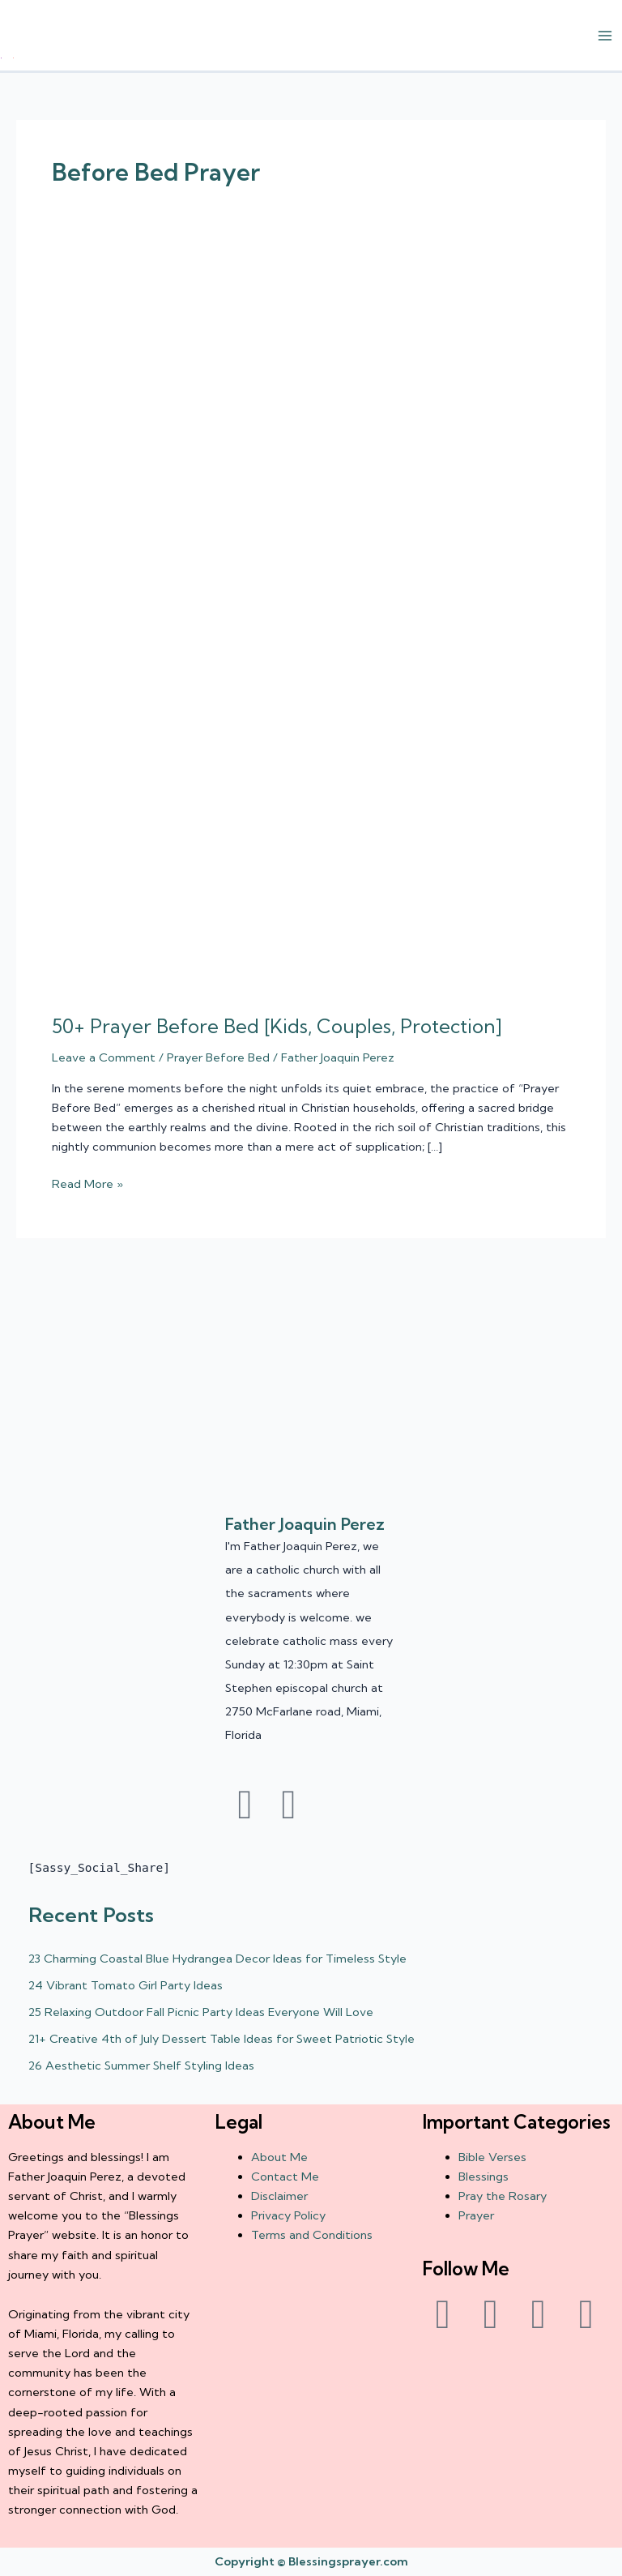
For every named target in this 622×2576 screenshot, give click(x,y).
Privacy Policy (288, 2215)
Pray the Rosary (502, 2196)
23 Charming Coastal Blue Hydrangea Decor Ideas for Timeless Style (217, 1958)
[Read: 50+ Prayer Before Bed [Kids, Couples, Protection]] (311, 629)
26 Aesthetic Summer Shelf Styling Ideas (141, 2065)
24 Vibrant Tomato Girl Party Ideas (125, 1985)
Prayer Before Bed (218, 1057)
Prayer (476, 2215)
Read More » (87, 1182)
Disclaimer (279, 2196)
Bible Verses (492, 2157)
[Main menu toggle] (605, 36)
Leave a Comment (104, 1057)
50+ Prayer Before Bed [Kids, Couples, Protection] (277, 1026)
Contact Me (285, 2176)
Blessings (483, 2176)
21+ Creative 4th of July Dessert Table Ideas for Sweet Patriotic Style (221, 2038)
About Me (279, 2157)
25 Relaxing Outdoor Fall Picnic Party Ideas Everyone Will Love (200, 2012)
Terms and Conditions (312, 2235)
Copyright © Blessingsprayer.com (311, 2561)
